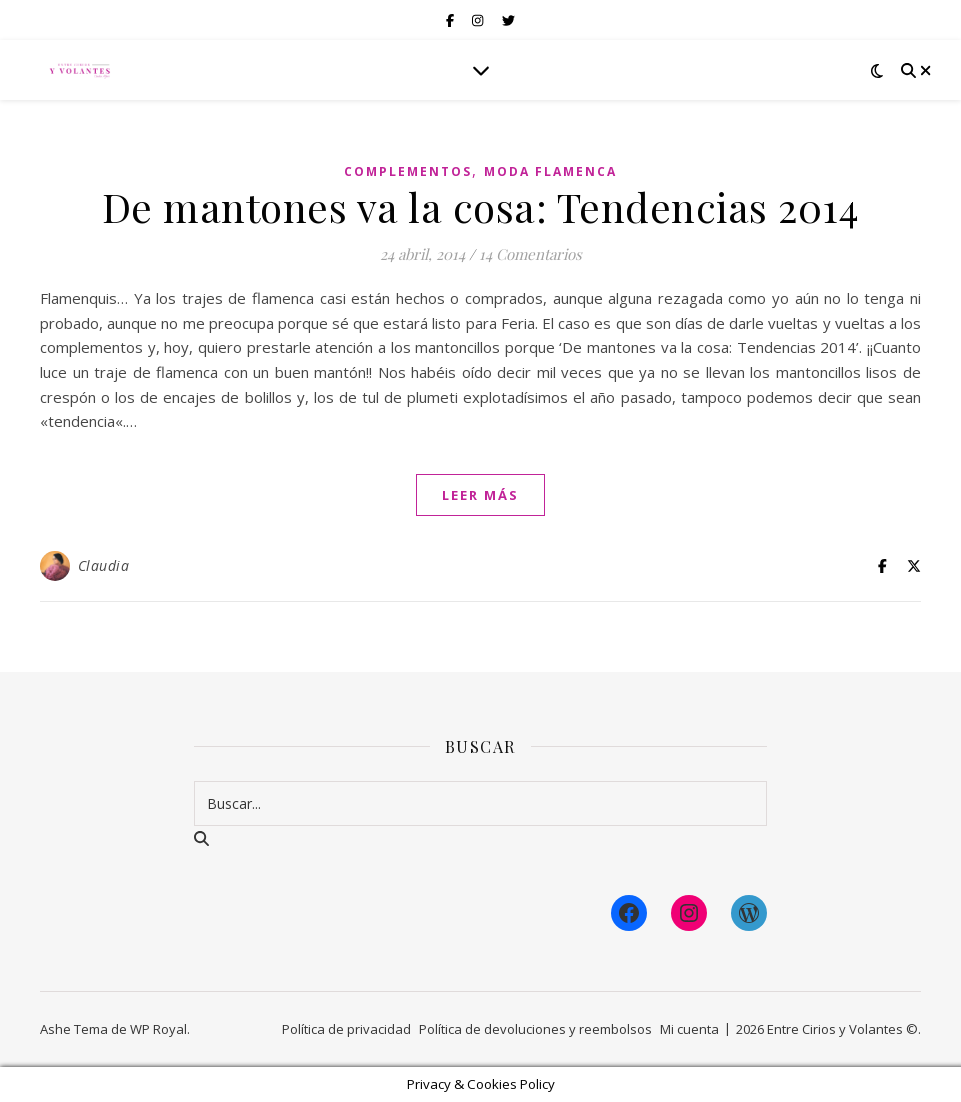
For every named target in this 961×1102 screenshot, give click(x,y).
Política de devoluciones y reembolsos (535, 1029)
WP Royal (158, 1029)
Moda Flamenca (550, 171)
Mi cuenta (689, 1029)
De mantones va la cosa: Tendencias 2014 (481, 206)
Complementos (408, 171)
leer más (480, 495)
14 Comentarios (530, 254)
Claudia (104, 565)
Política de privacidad (346, 1029)
